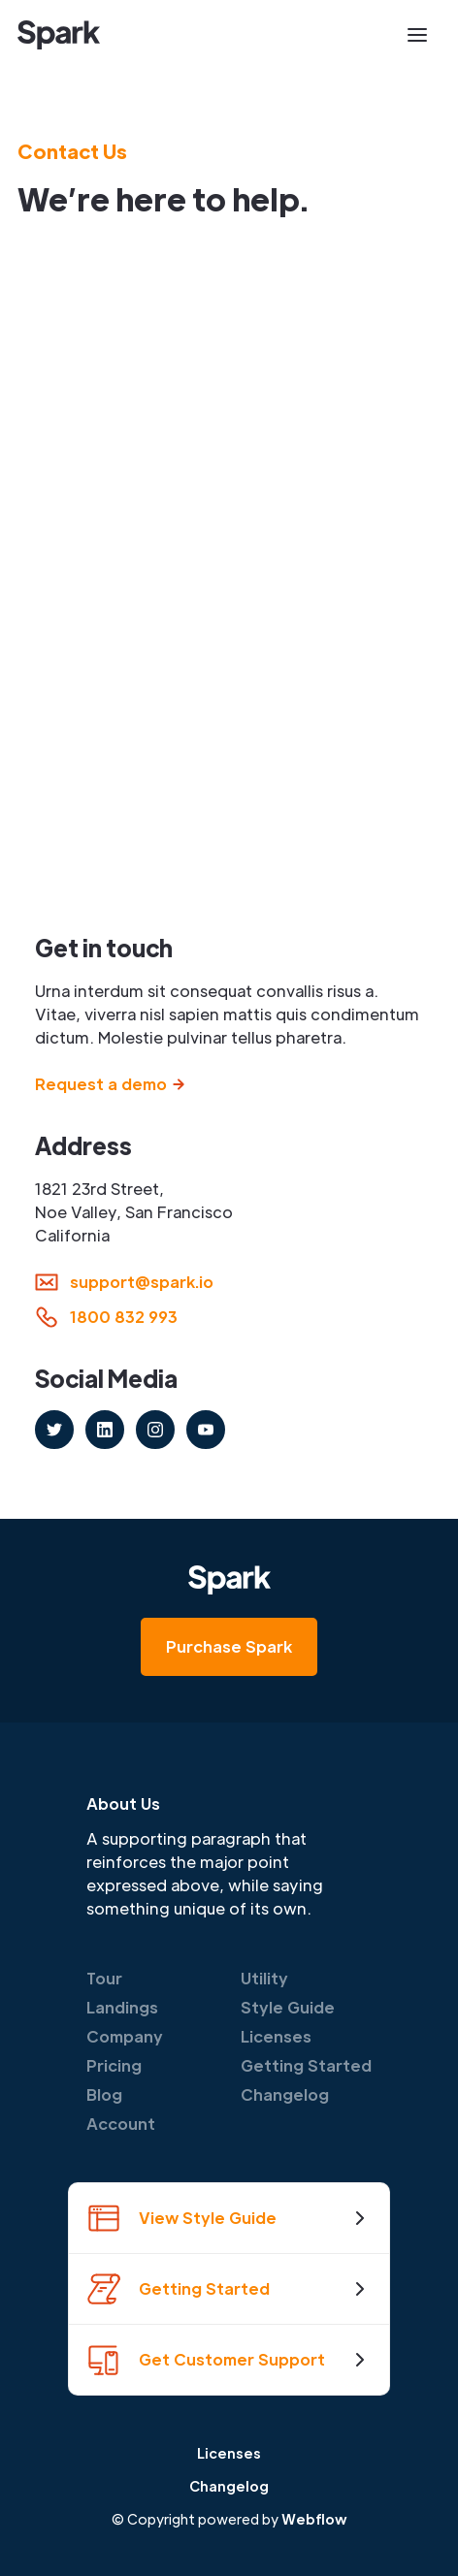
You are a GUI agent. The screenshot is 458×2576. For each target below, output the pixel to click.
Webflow (314, 2519)
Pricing (114, 2065)
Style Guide (288, 2007)
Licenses (276, 2036)
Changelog (285, 2094)
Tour (104, 1978)
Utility (264, 1978)
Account (120, 2123)
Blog (104, 2094)
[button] (417, 35)
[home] (58, 34)
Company (124, 2036)
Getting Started (306, 2065)
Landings (122, 2007)
